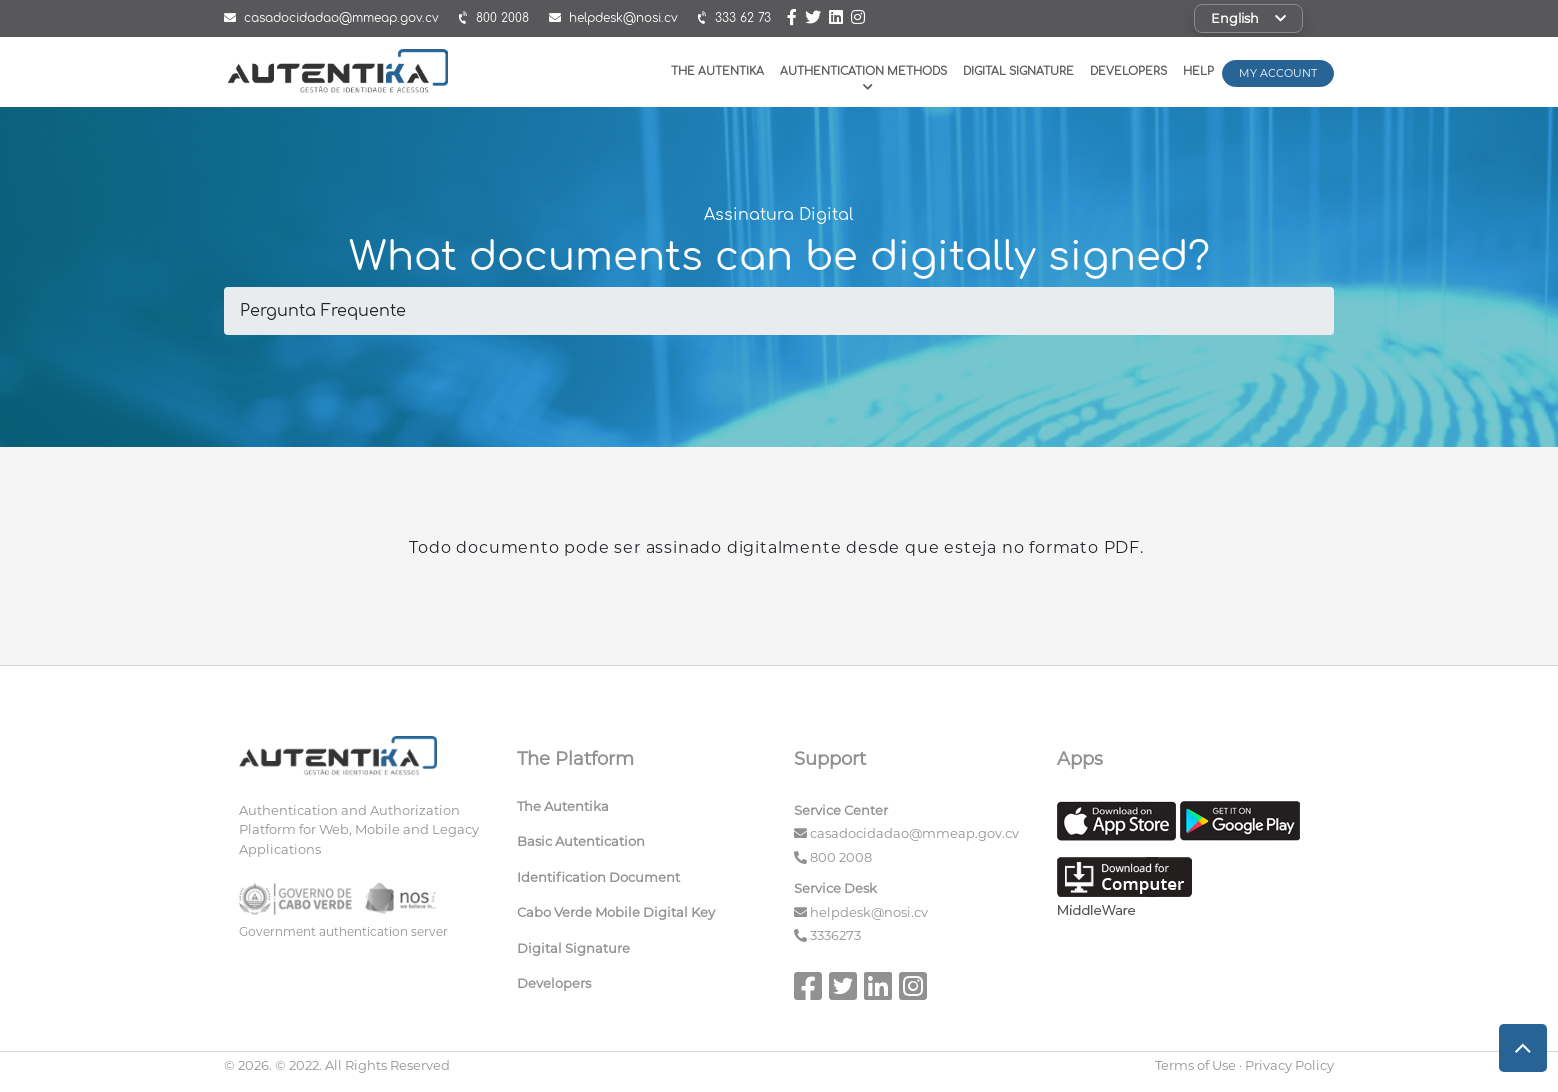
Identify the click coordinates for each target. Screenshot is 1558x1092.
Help (1198, 71)
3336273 (835, 935)
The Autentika (717, 71)
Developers (1128, 71)
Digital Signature (1018, 71)
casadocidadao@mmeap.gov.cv (914, 833)
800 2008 (841, 857)
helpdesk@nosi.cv (869, 912)
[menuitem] (641, 811)
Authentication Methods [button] (863, 78)
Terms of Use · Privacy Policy (1244, 1065)
